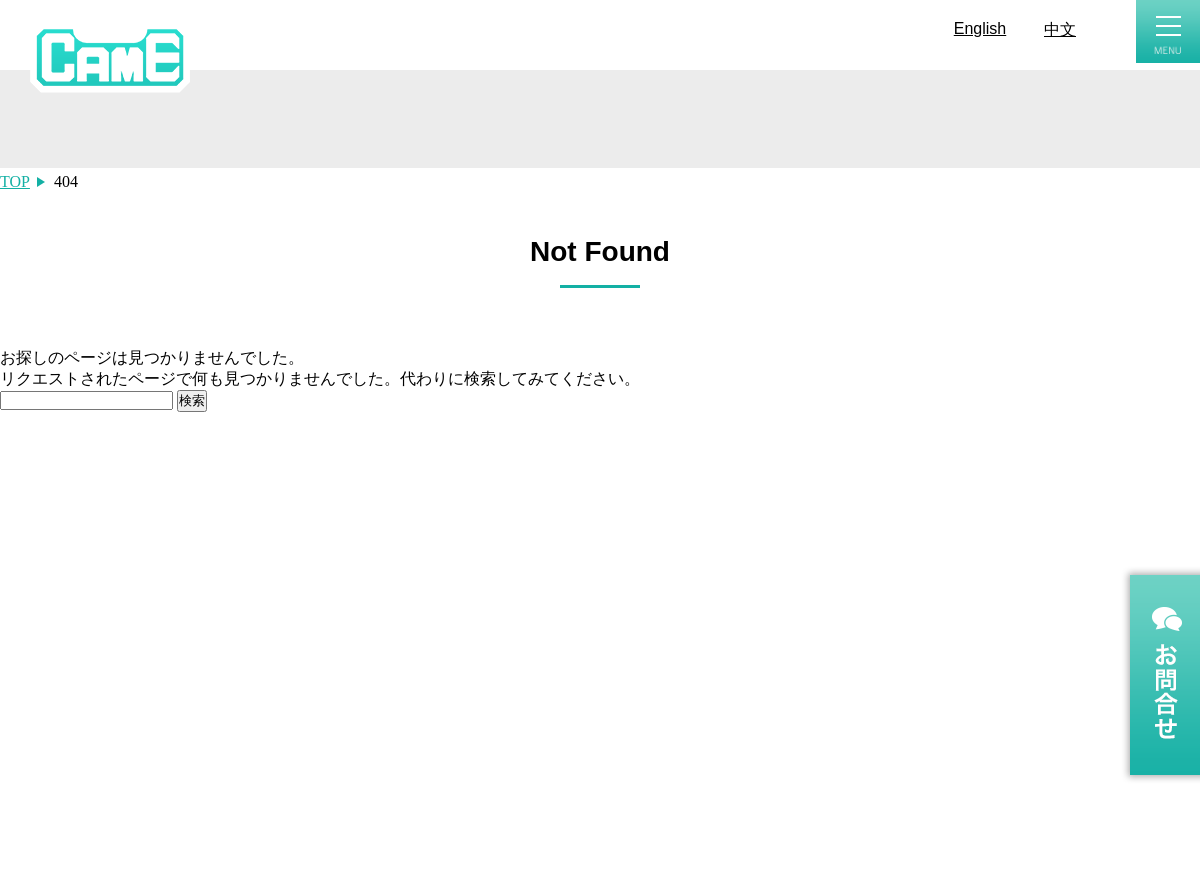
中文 (1060, 29)
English (980, 28)
